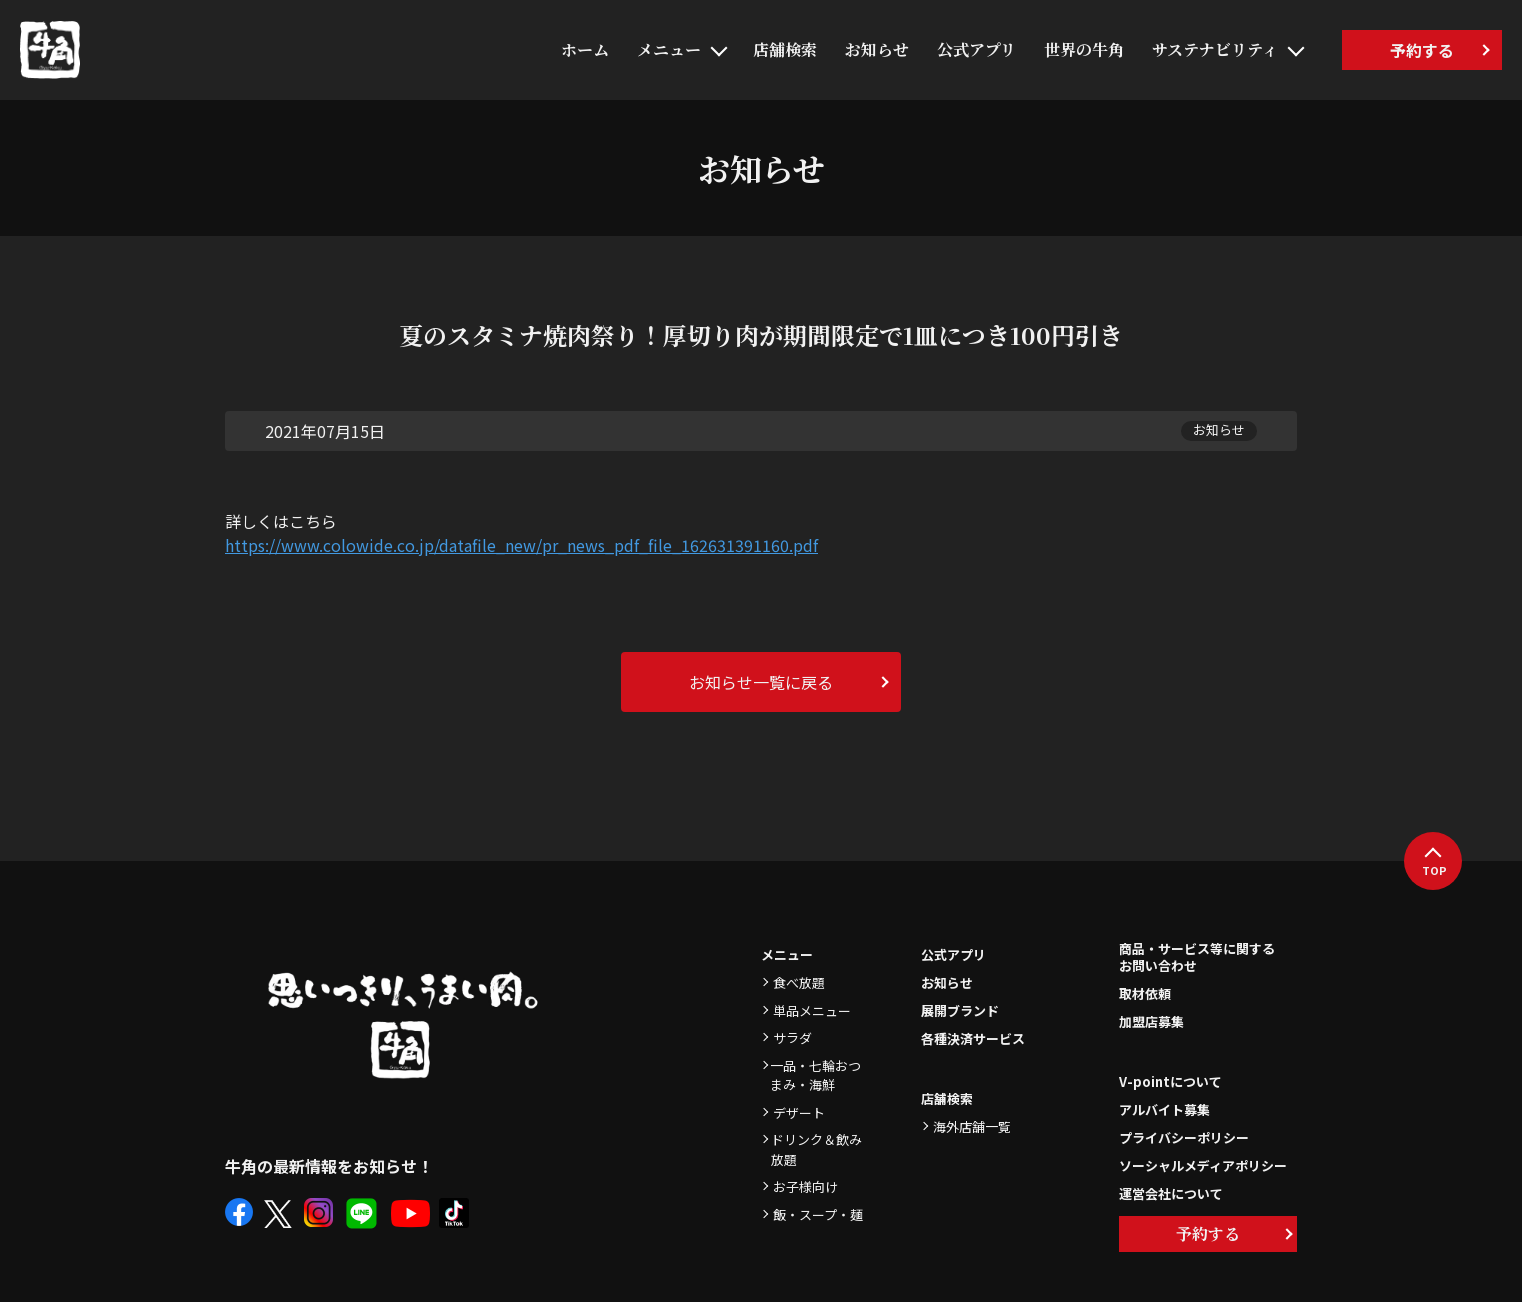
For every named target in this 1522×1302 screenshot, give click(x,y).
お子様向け (805, 1186)
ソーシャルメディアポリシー (1203, 1165)
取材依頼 (1145, 993)
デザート (799, 1112)
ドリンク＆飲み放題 (816, 1149)
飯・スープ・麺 (818, 1214)
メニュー (669, 49)
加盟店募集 (1151, 1021)
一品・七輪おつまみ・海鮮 (815, 1075)
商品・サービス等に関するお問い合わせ (1197, 958)
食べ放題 (799, 982)
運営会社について (1171, 1193)
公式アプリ (976, 49)
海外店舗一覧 (972, 1126)
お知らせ (877, 49)
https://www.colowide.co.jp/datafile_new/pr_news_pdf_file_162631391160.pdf (521, 545)
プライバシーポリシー (1184, 1137)
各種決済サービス (973, 1038)
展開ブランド (960, 1010)
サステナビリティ (1215, 49)
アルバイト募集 (1164, 1109)
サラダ (792, 1037)
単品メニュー (812, 1010)
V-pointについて (1170, 1081)
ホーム (585, 49)
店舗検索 (785, 49)
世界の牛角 (1084, 49)
